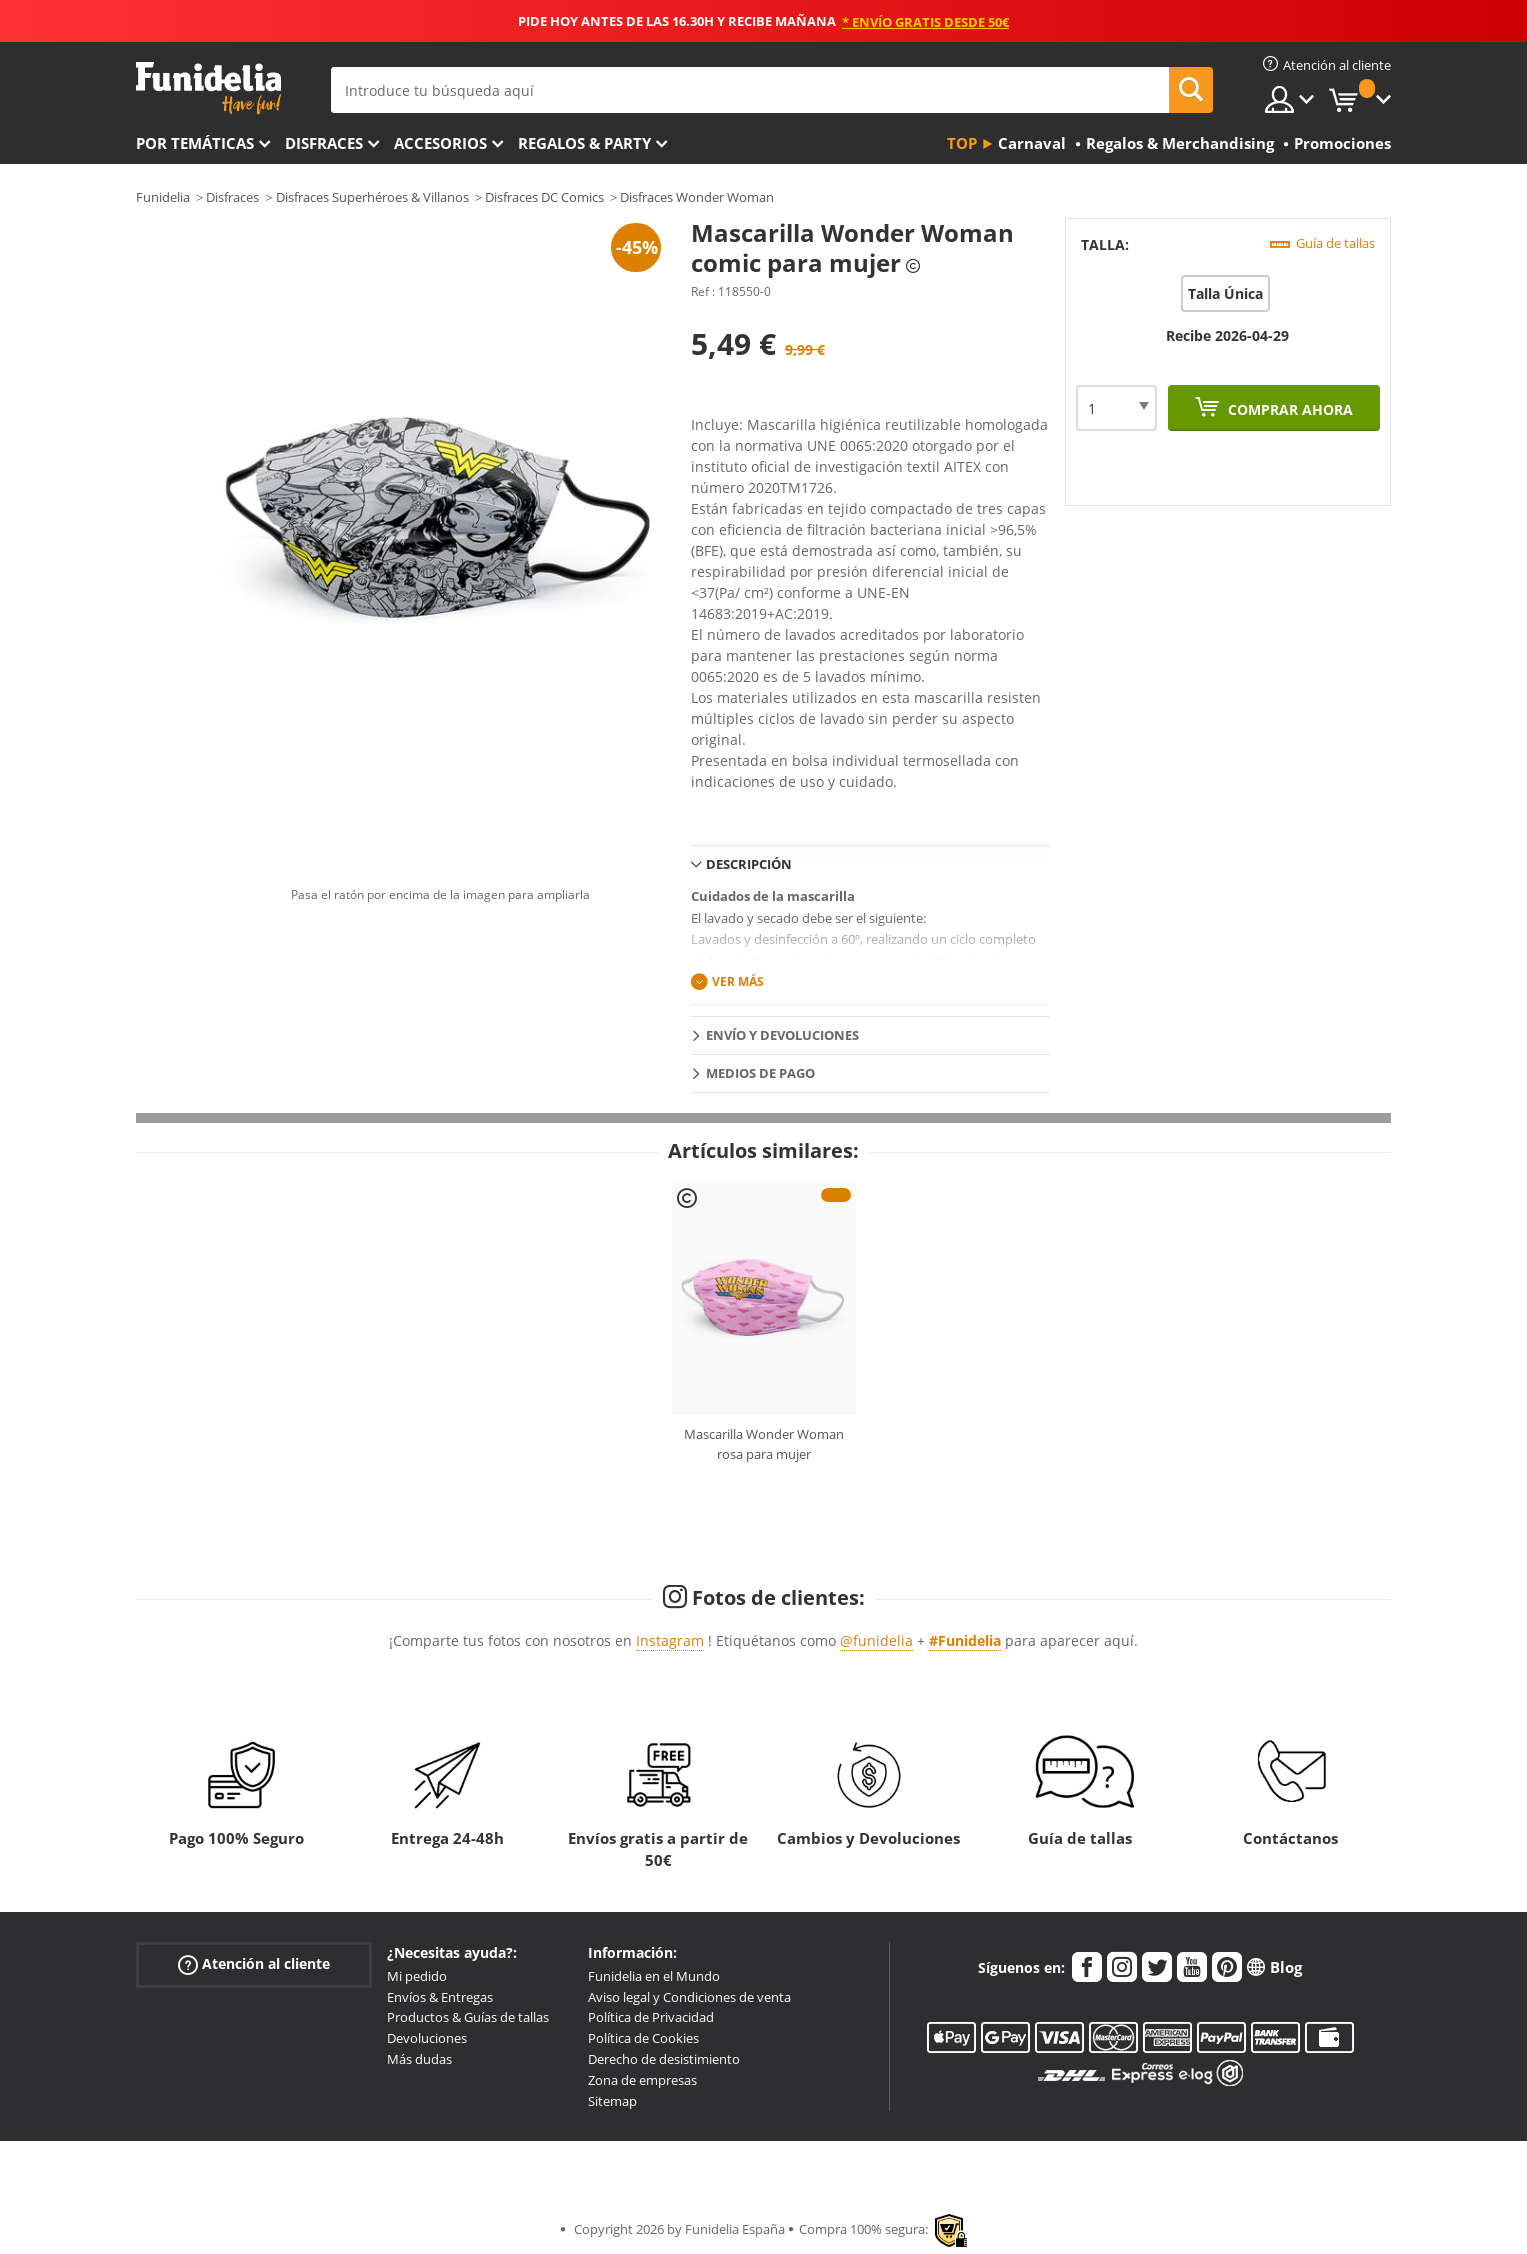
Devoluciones (427, 2038)
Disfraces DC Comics (544, 197)
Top (962, 143)
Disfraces (324, 143)
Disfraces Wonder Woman (697, 197)
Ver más (738, 981)
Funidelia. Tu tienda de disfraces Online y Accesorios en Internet (208, 88)
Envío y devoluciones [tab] (782, 1035)
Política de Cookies (643, 2038)
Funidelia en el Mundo (654, 1976)
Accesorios (440, 143)
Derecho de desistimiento (664, 2059)
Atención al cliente (254, 1964)
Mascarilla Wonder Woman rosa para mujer (764, 1444)
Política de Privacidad (651, 2017)
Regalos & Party (584, 143)
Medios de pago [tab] (760, 1073)
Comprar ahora (1288, 409)
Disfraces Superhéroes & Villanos (372, 197)
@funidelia (876, 1640)
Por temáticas (195, 143)
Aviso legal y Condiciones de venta (689, 1997)
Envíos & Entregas (440, 1997)
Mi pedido (417, 1976)
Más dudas (419, 2059)
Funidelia (163, 197)
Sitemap (612, 2101)
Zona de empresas (642, 2080)
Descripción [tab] (749, 864)
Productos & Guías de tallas (468, 2017)
